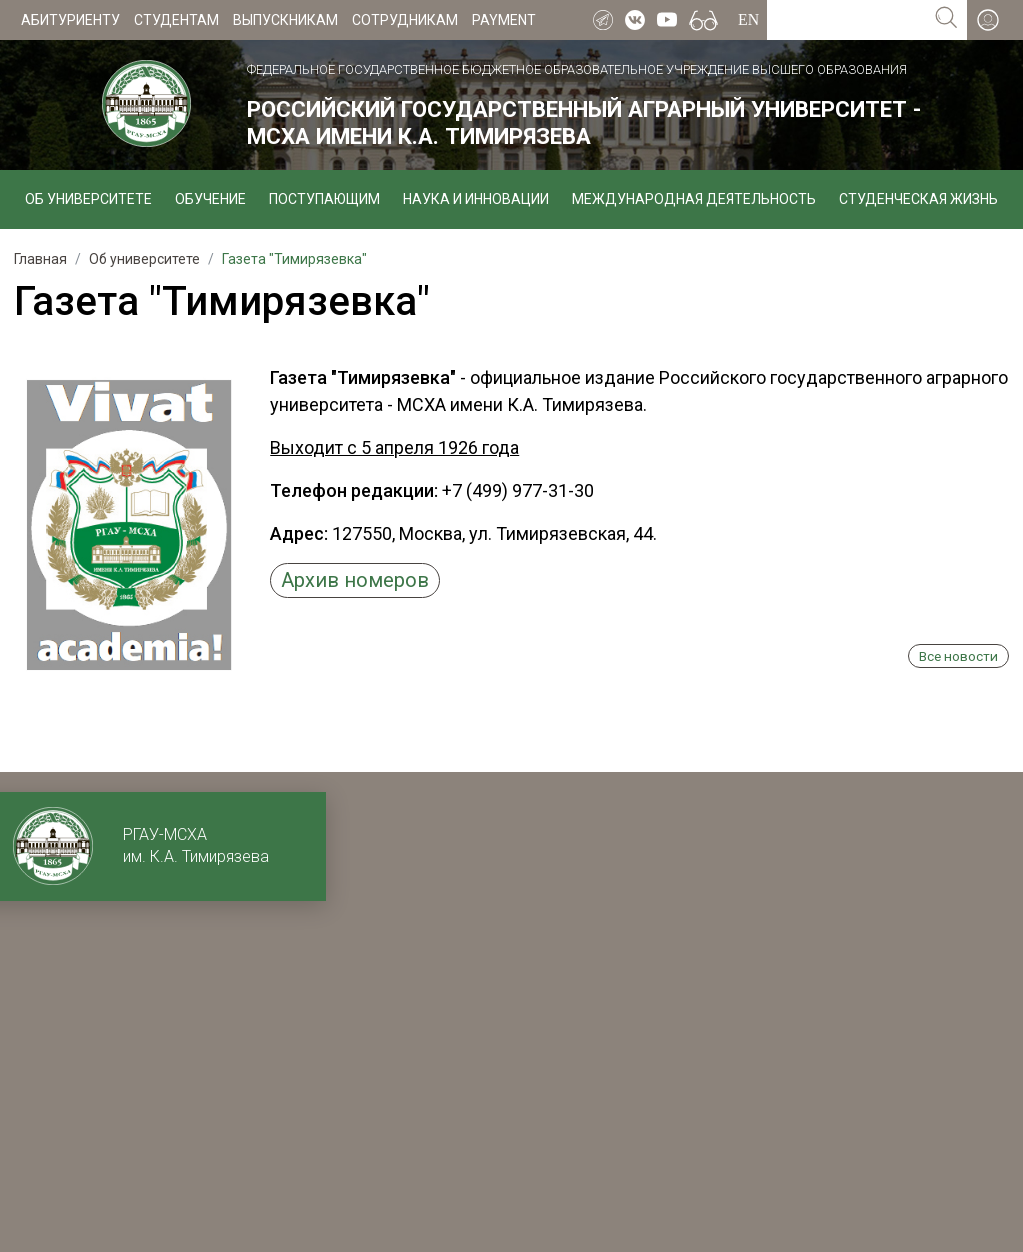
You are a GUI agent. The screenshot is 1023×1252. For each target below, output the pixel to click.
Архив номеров (355, 580)
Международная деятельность (694, 199)
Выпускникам (285, 20)
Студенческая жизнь (918, 199)
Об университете (88, 199)
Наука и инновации (476, 199)
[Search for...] (846, 20)
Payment (504, 20)
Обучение (210, 199)
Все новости (958, 656)
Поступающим (324, 199)
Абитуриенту (70, 20)
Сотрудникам (405, 20)
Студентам (176, 20)
